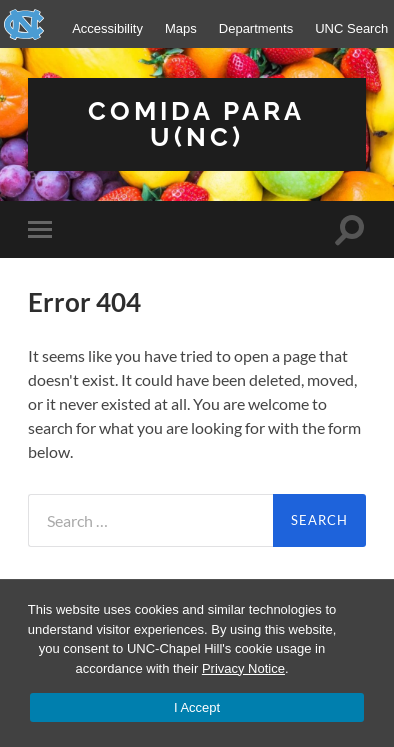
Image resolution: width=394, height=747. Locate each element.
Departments (256, 28)
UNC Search (351, 28)
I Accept (197, 707)
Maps (181, 28)
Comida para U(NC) (196, 123)
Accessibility (107, 28)
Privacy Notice (243, 668)
